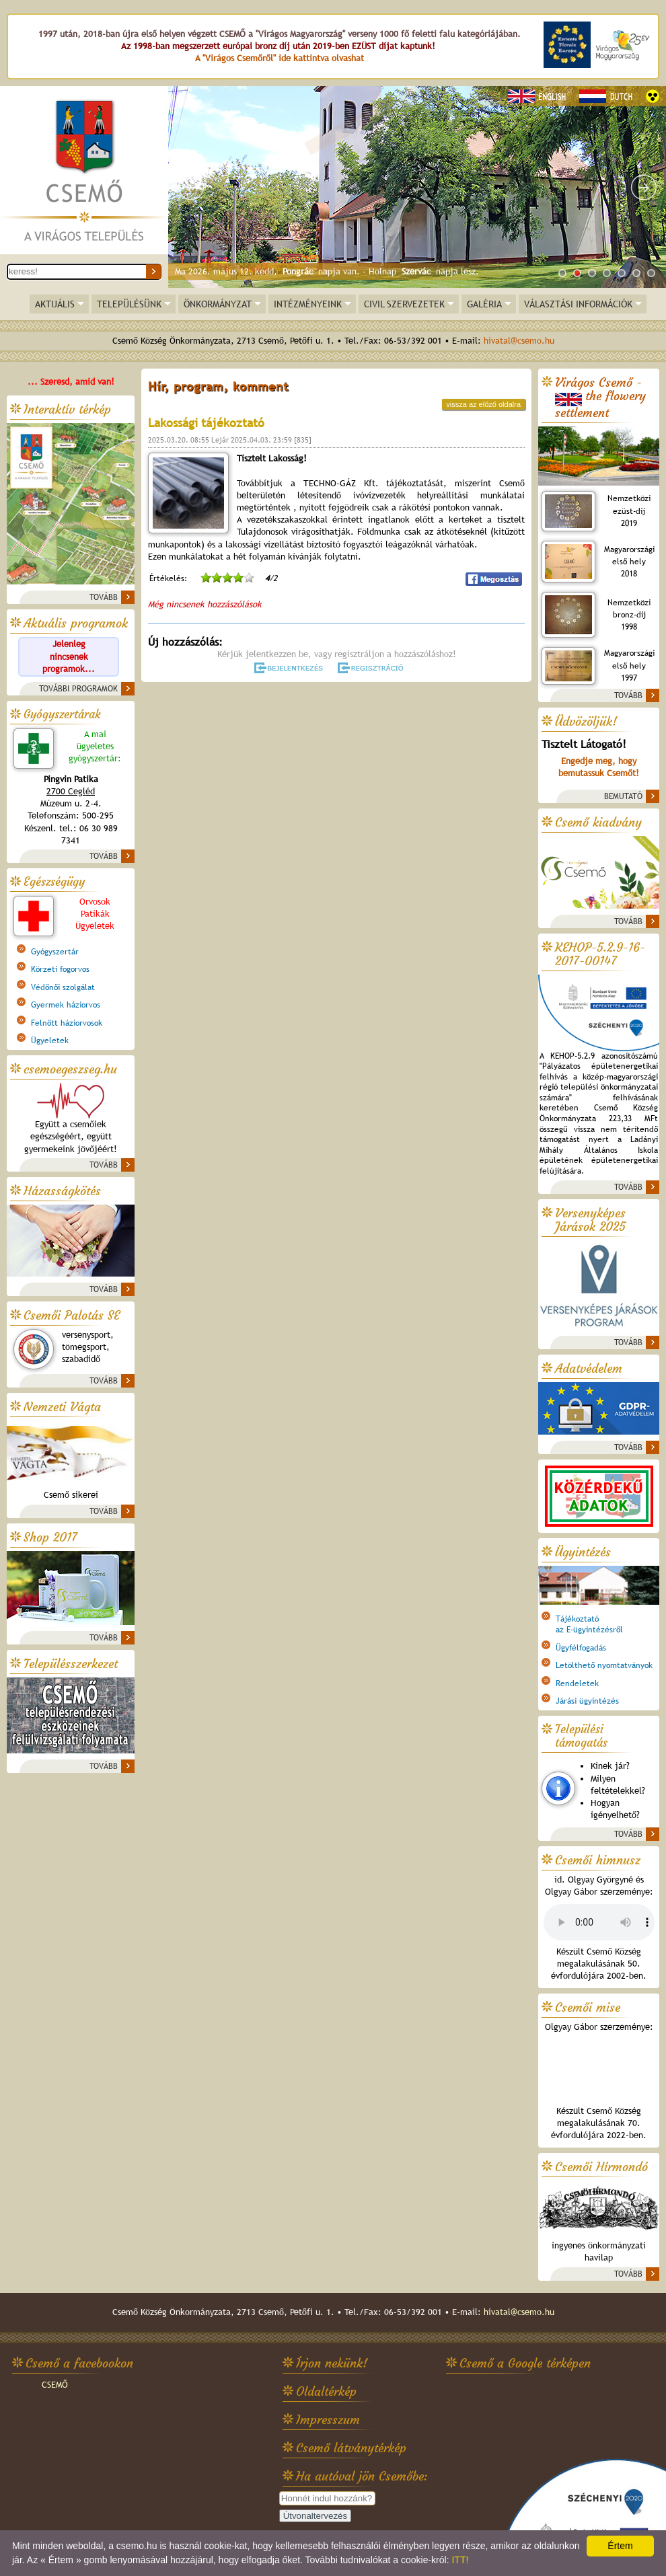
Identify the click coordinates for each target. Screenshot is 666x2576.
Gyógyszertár (55, 951)
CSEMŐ (55, 2385)
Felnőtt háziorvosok (66, 1023)
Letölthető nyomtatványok (604, 1665)
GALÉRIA (484, 304)
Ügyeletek (50, 1040)
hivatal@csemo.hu (519, 341)
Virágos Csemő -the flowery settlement (600, 398)
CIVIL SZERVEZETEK (404, 304)
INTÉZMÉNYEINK (308, 304)
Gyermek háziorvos (65, 1005)
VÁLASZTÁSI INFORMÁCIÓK (578, 304)
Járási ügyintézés (587, 1701)
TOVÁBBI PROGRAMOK (78, 688)
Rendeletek (577, 1683)
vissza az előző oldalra (483, 404)
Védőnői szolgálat (63, 987)
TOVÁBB (103, 597)
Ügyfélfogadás (581, 1648)
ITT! (459, 2559)
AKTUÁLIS (55, 304)
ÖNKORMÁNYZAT (218, 304)
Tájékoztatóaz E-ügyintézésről (589, 1624)
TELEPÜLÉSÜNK (129, 304)
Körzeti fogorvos (60, 969)
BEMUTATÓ (623, 796)
